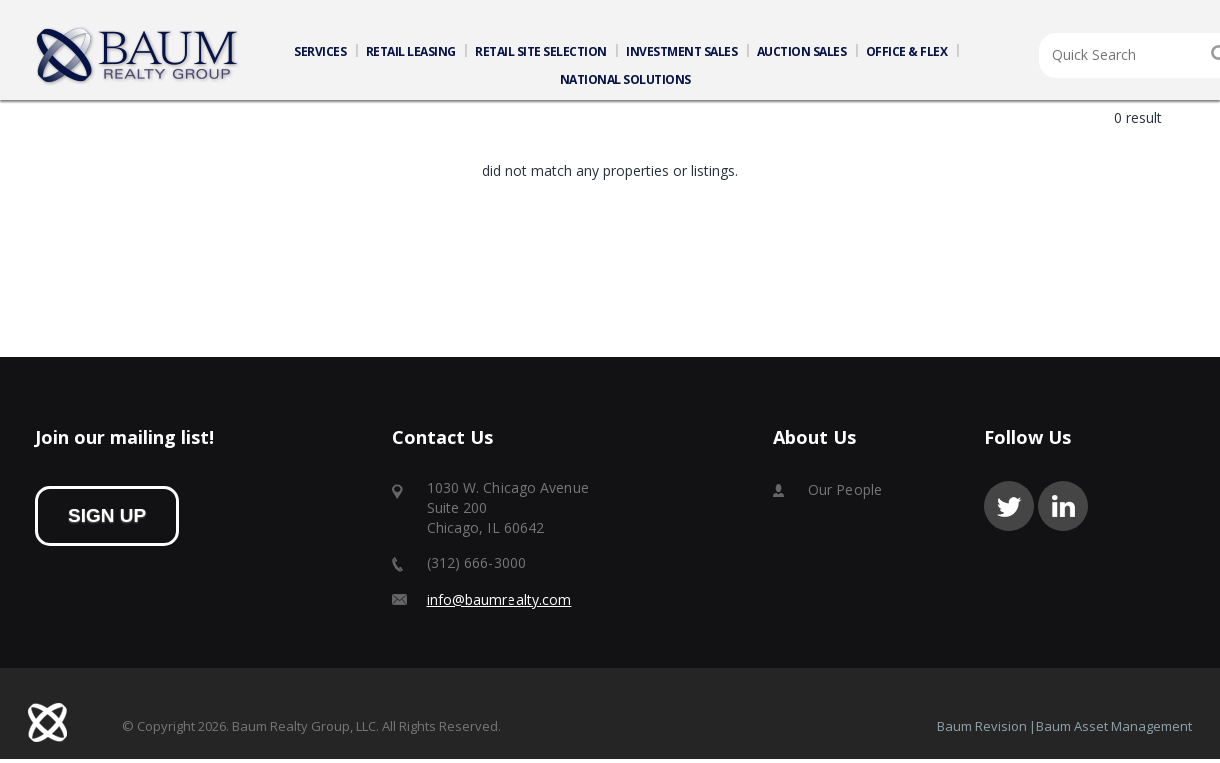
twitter (1009, 510)
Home (138, 56)
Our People (845, 493)
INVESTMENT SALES (681, 51)
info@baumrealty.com (499, 603)
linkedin (1063, 510)
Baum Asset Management (1114, 730)
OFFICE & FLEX (907, 51)
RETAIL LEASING (411, 51)
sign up (107, 519)
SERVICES (320, 51)
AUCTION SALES (802, 51)
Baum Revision (982, 730)
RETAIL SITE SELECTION (541, 51)
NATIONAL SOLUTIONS (625, 79)
